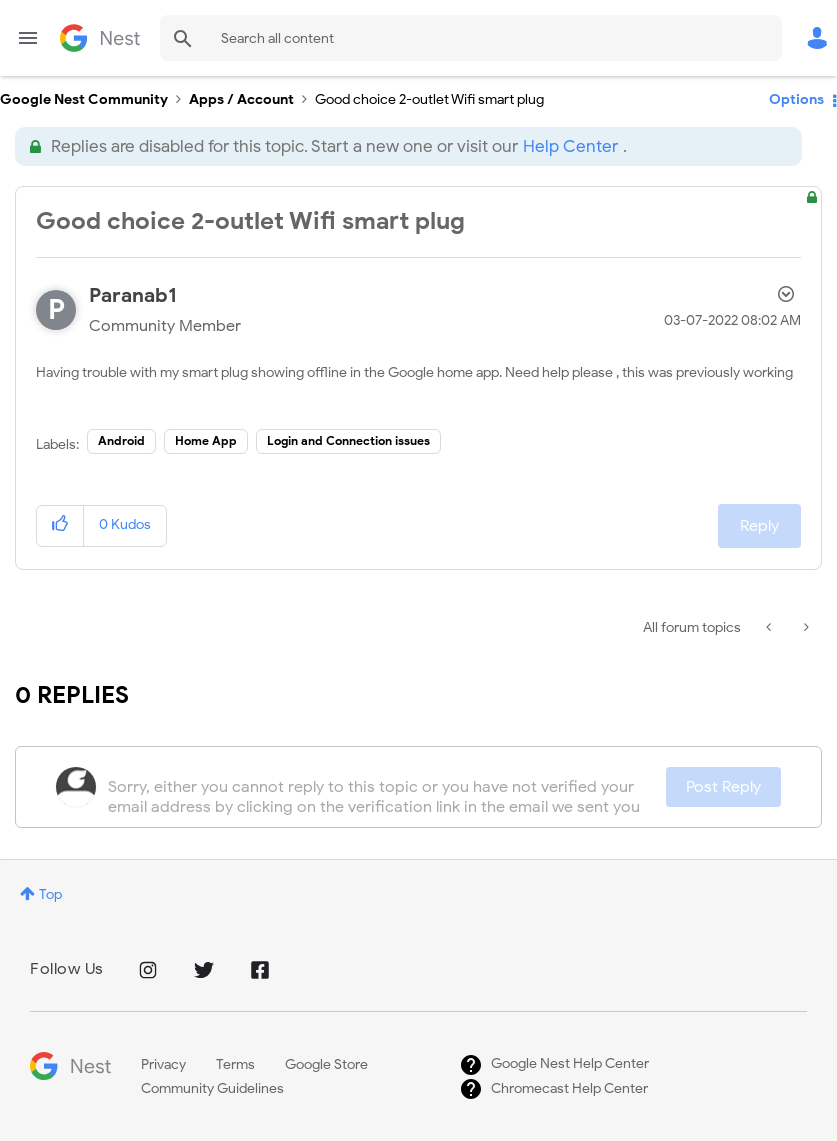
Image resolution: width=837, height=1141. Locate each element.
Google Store (326, 1064)
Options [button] (796, 99)
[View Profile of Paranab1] (133, 295)
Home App (206, 440)
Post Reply (723, 787)
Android (121, 440)
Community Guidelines (212, 1088)
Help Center (570, 146)
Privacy (163, 1064)
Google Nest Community (100, 38)
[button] (60, 525)
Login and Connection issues (348, 440)
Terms (235, 1064)
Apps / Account (241, 99)
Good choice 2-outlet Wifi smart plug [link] (429, 99)
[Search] (471, 38)
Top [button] (50, 894)
